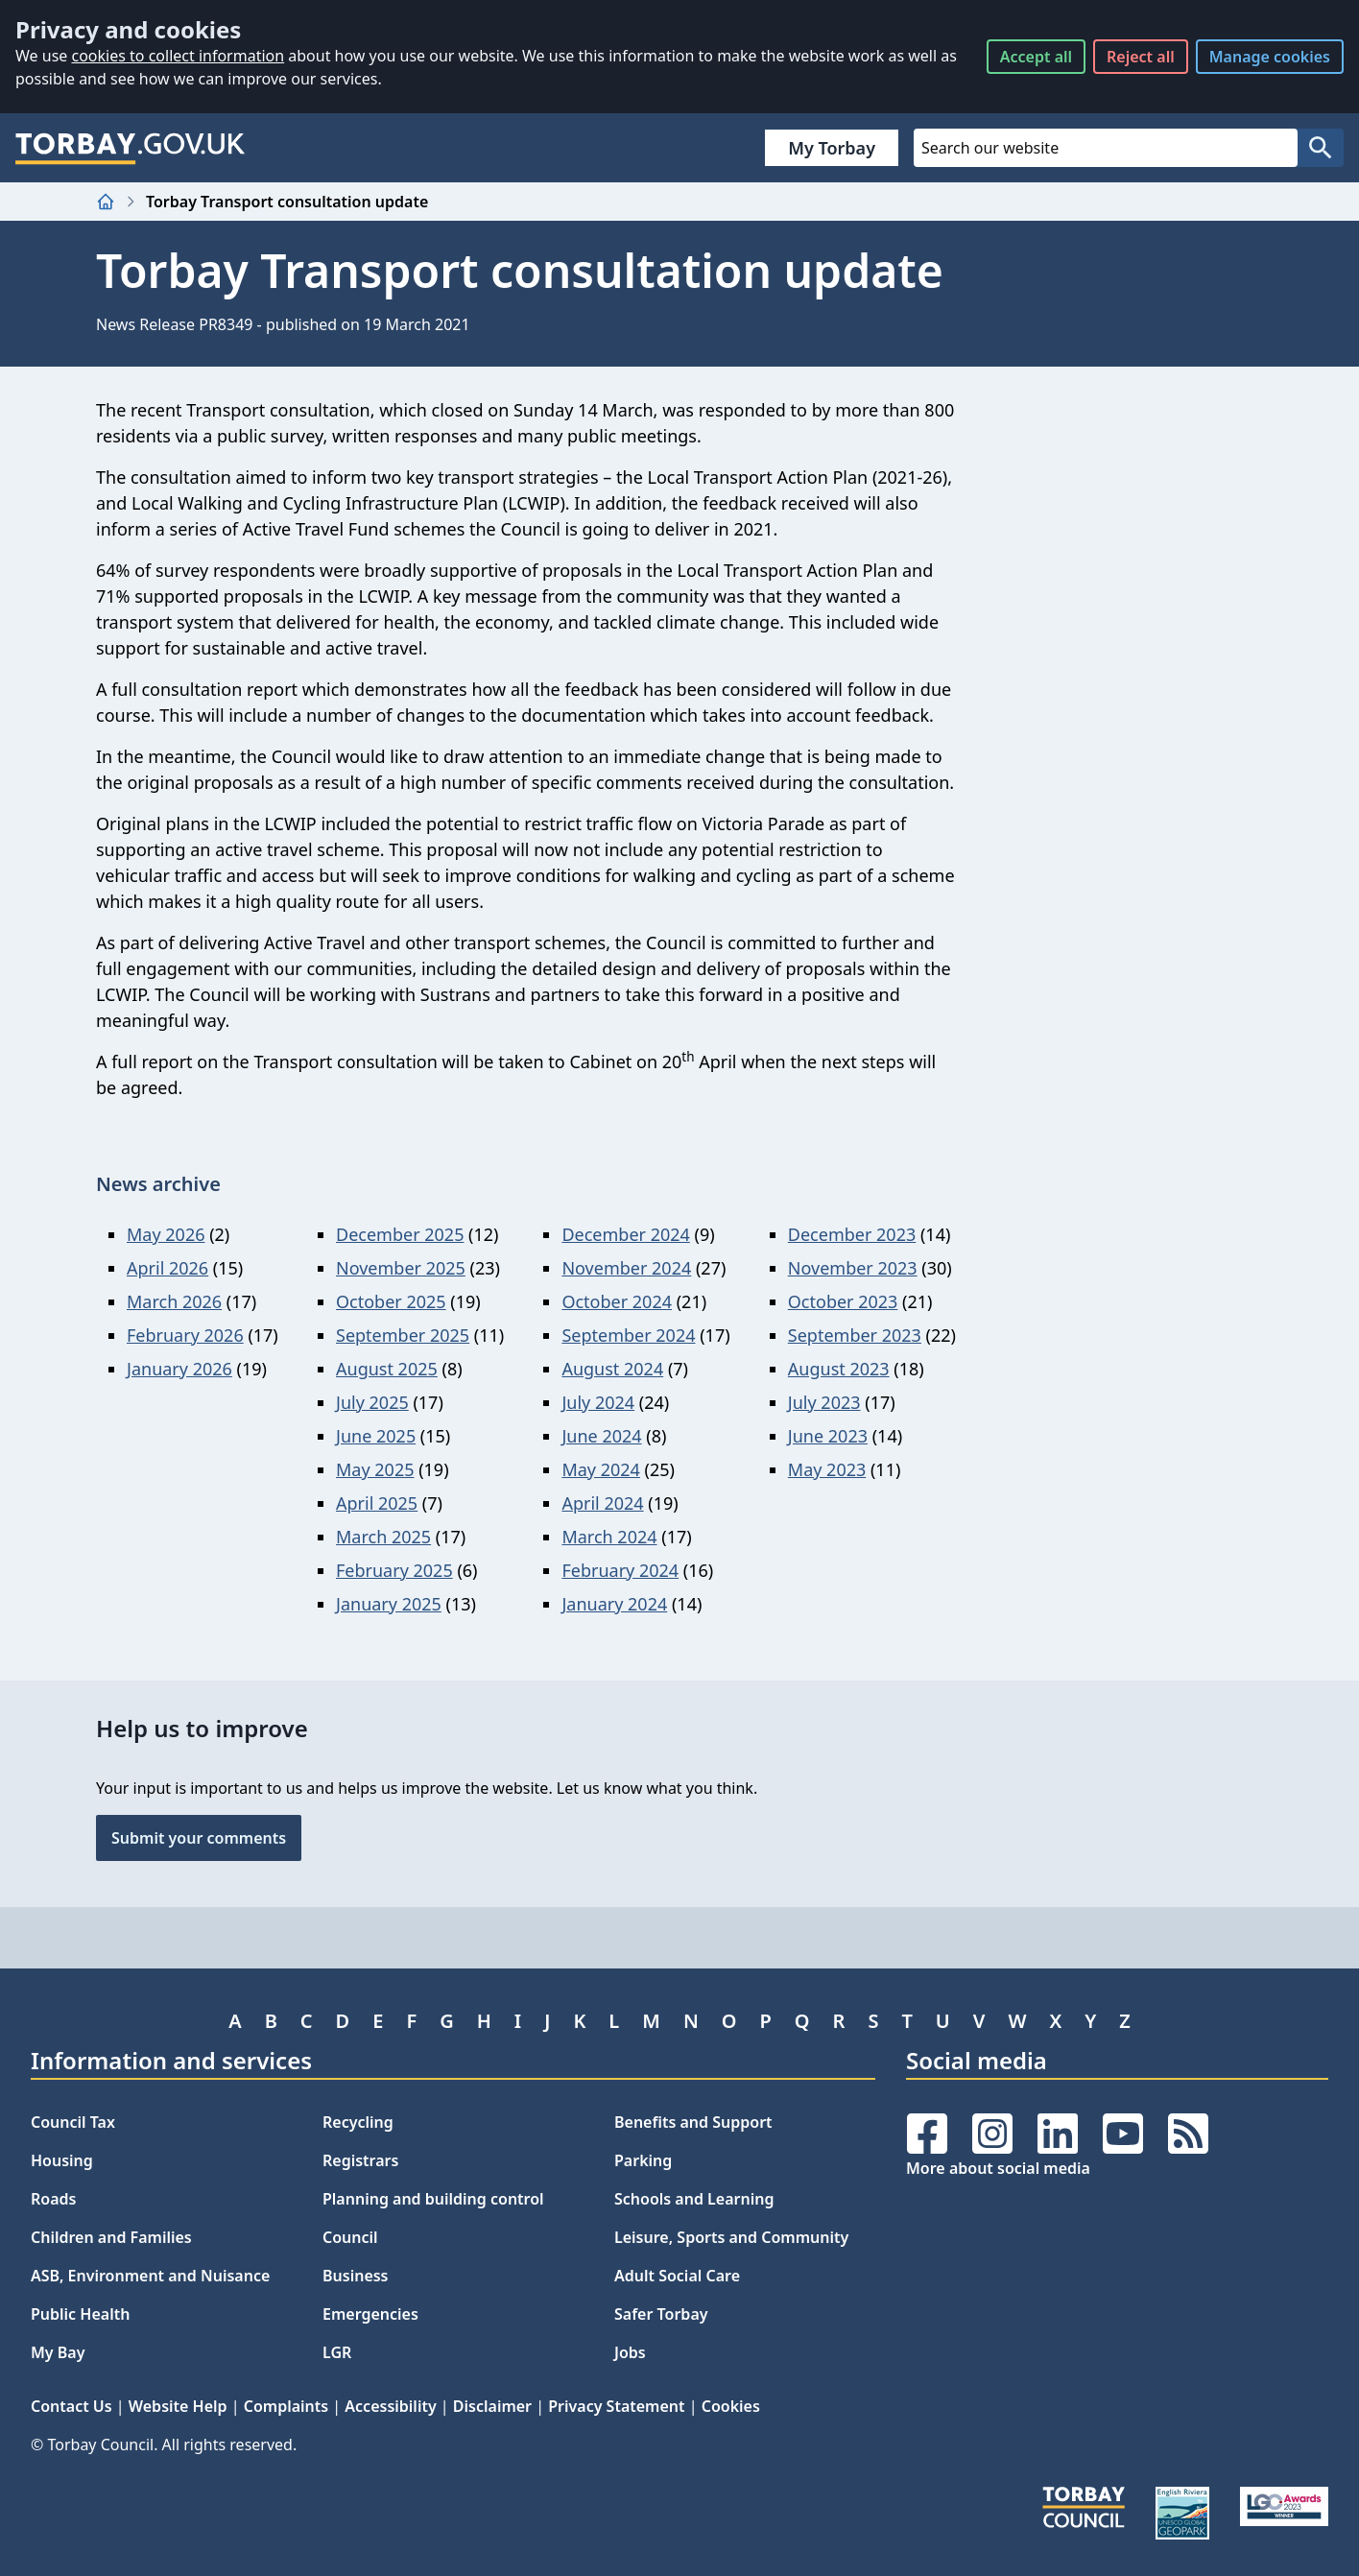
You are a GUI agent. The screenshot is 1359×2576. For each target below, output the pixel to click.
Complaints (286, 2406)
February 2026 (185, 1335)
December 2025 (400, 1234)
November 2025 (400, 1267)
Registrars (360, 2160)
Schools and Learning (694, 2198)
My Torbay (831, 147)
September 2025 (402, 1335)
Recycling (357, 2122)
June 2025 (376, 1435)
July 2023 (824, 1402)
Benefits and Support (693, 2122)
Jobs (630, 2352)
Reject (1141, 56)
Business (355, 2275)
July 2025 (372, 1402)
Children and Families (111, 2237)
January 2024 (614, 1603)
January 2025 (388, 1603)
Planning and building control (433, 2198)
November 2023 (853, 1267)
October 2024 (616, 1301)
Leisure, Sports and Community (731, 2237)
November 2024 (626, 1267)
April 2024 (602, 1503)
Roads (53, 2198)
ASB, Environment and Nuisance (150, 2275)
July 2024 (597, 1402)
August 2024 (612, 1368)
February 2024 (620, 1570)
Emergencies (370, 2314)
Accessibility (390, 2406)
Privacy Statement (616, 2406)
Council (350, 2237)
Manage (1269, 56)
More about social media (998, 2168)
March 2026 (174, 1301)
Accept (1036, 56)
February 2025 (394, 1570)
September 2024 (628, 1335)
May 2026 (165, 1234)
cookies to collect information (177, 55)
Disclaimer (492, 2406)
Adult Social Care (677, 2275)
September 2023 (854, 1335)
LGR (336, 2352)
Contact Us (71, 2406)
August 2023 (839, 1368)
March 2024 (608, 1536)
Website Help (178, 2406)
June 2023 (828, 1435)
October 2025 (391, 1301)
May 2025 (375, 1469)
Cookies (731, 2406)
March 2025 (383, 1536)
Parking (643, 2160)
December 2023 (852, 1234)
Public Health (80, 2314)
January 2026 (179, 1368)
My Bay (57, 2352)
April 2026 (167, 1267)
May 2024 (600, 1469)
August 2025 (387, 1368)
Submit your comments (198, 1838)
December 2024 (625, 1234)
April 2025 (376, 1503)
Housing (62, 2160)
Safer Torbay (661, 2314)
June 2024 (601, 1435)
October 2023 (843, 1301)
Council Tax (73, 2122)
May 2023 (827, 1469)
